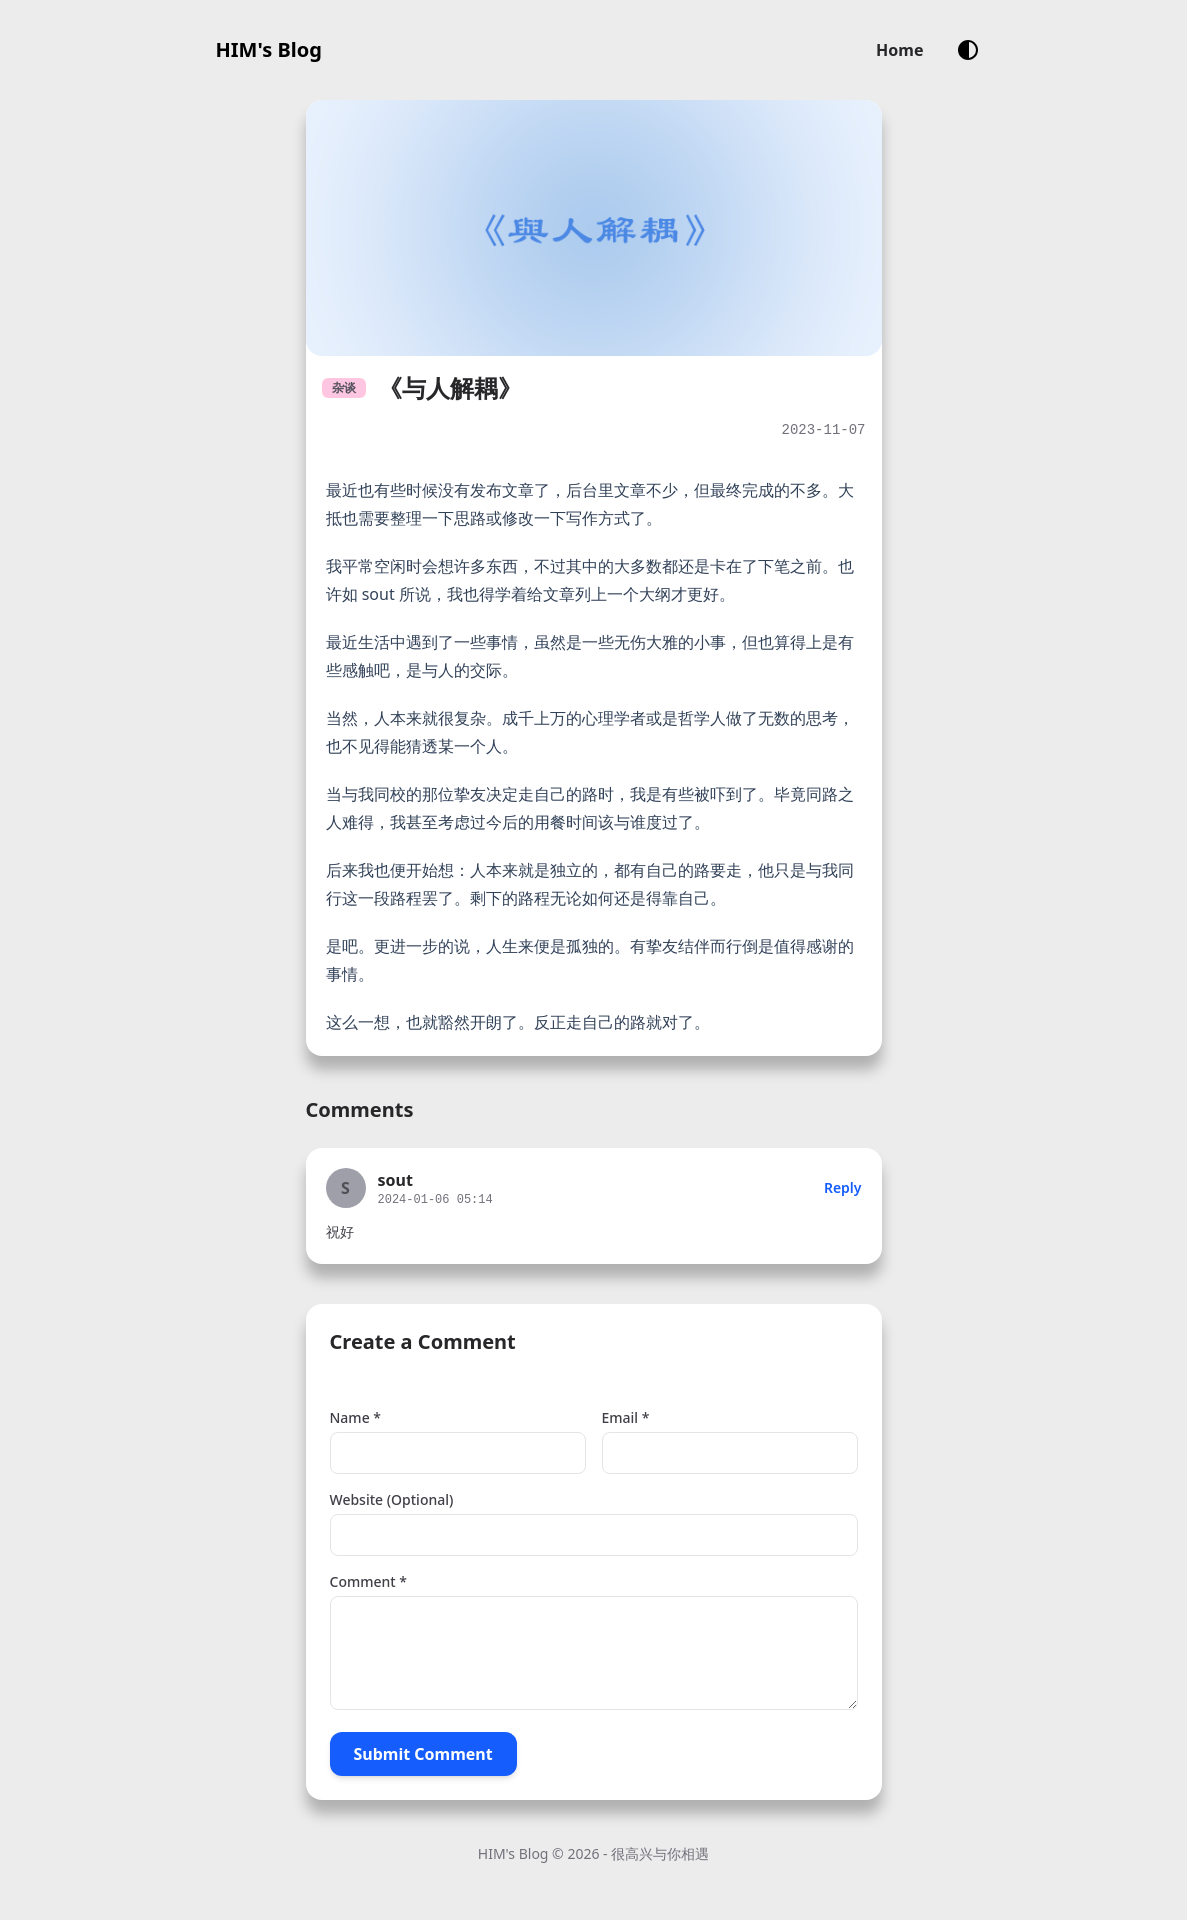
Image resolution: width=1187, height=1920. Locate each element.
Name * (355, 1417)
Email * (626, 1417)
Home (899, 50)
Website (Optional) (392, 1499)
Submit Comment (423, 1754)
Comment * (368, 1581)
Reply (843, 1187)
